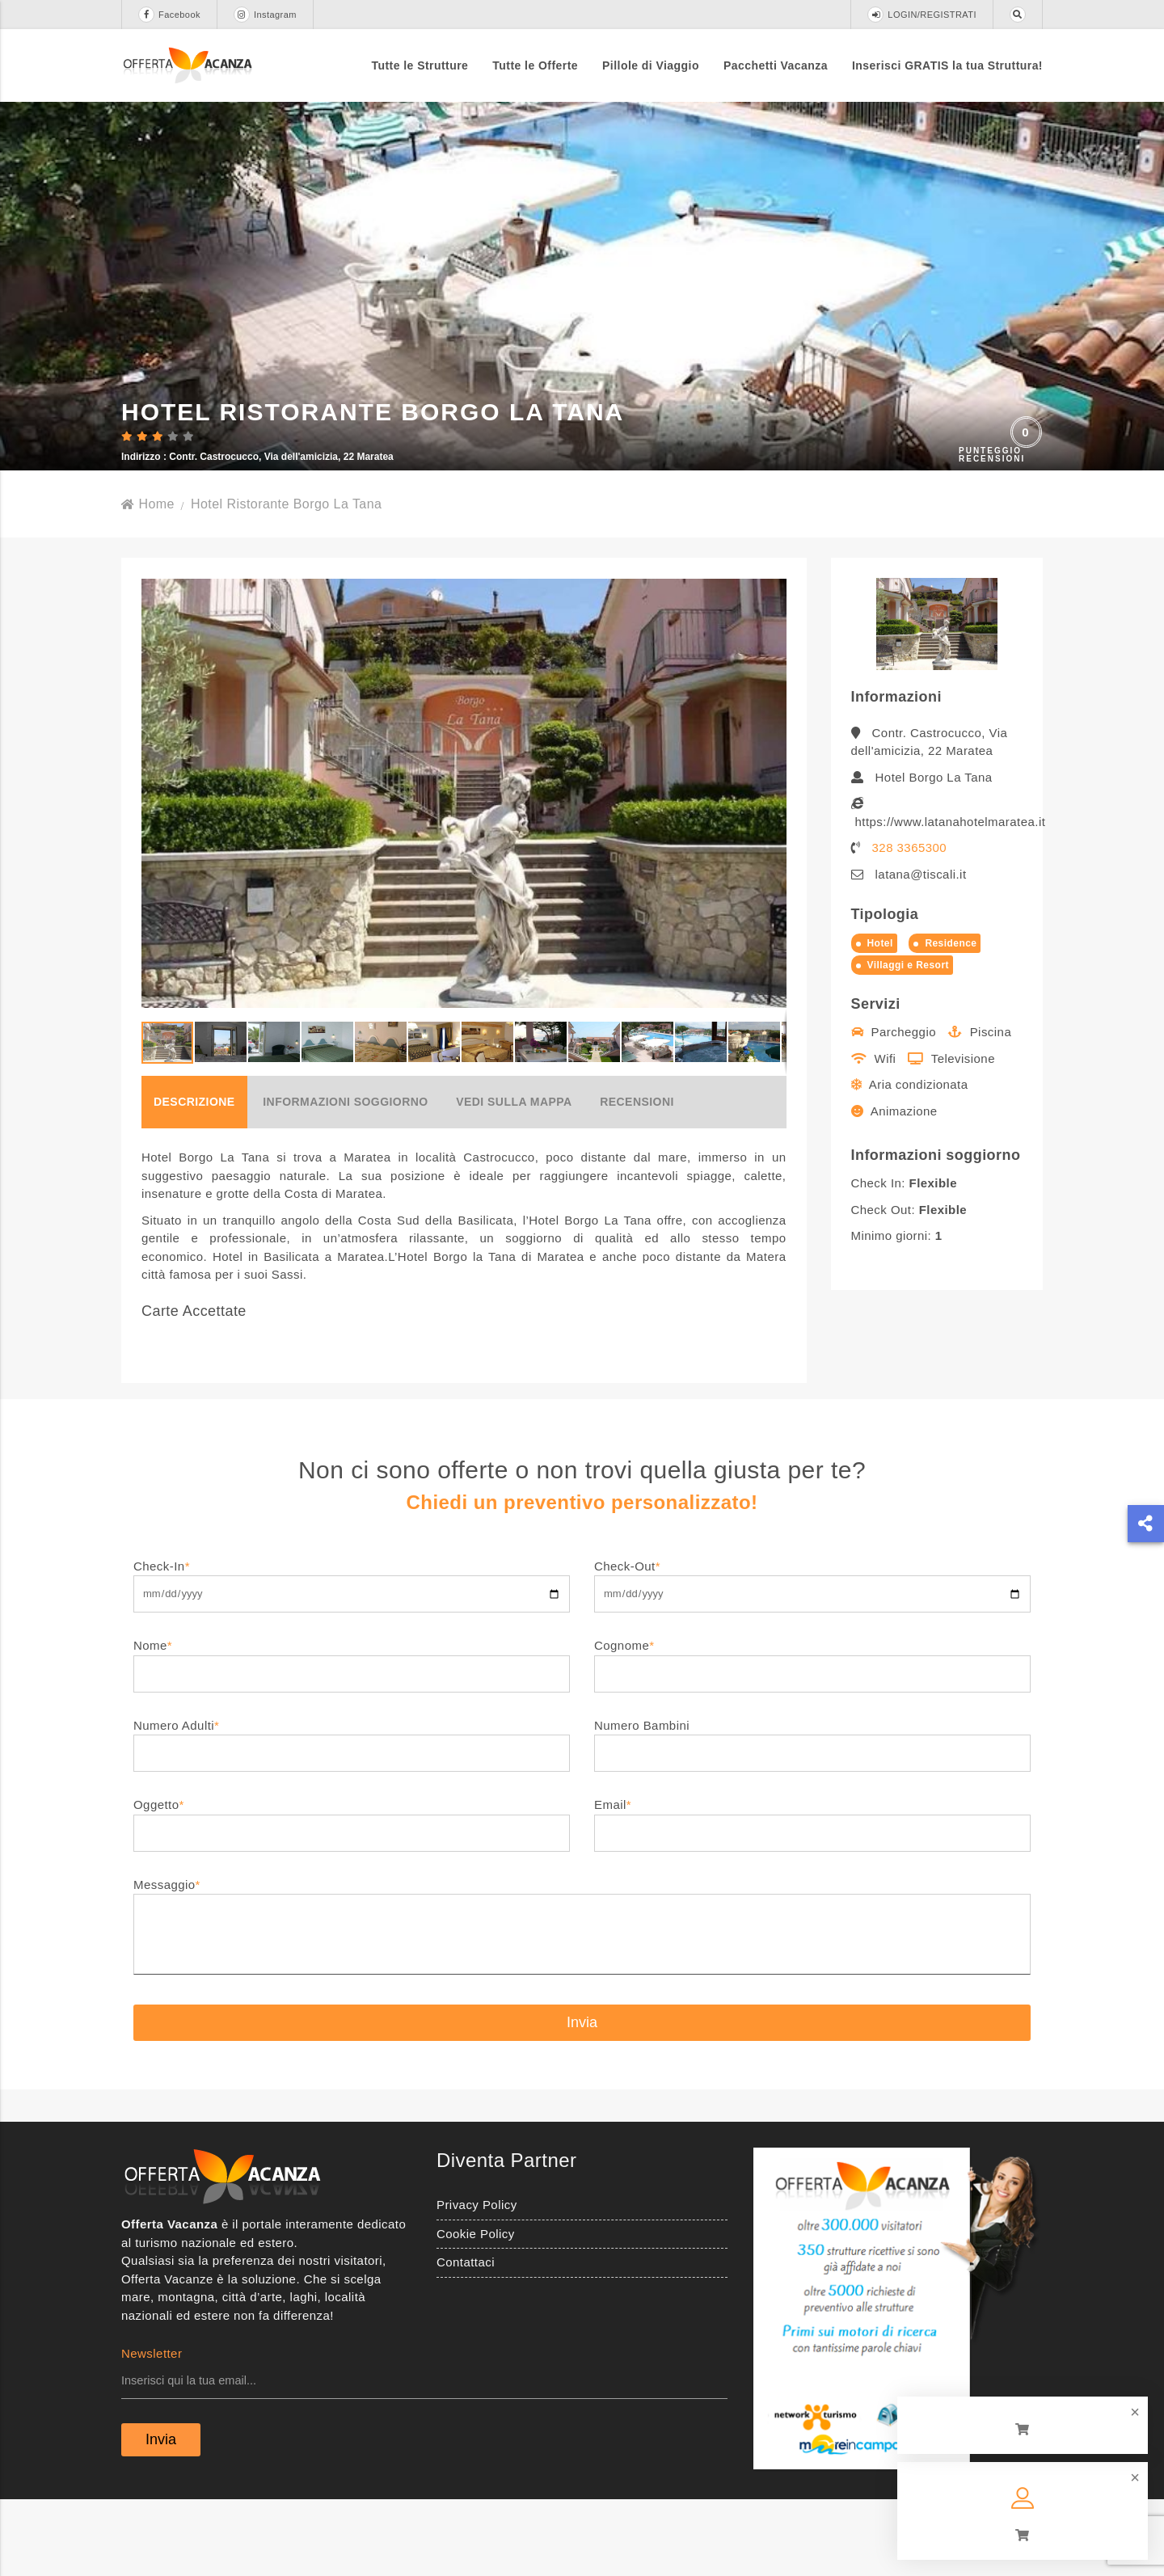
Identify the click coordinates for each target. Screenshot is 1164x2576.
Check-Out (812, 1655)
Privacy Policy (476, 2280)
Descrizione (194, 1177)
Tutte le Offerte (535, 65)
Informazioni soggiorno (345, 1177)
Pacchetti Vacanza (775, 65)
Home (148, 580)
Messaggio (582, 2004)
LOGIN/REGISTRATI (921, 14)
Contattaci (465, 2338)
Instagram (265, 14)
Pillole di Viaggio (650, 65)
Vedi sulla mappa (513, 1177)
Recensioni (637, 1177)
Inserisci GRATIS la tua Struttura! (947, 65)
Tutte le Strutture (420, 65)
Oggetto (351, 1894)
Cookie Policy (475, 2310)
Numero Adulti (351, 1815)
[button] (772, 869)
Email (812, 1894)
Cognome (812, 1735)
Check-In (351, 1655)
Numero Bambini (812, 1815)
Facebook (169, 14)
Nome (351, 1735)
